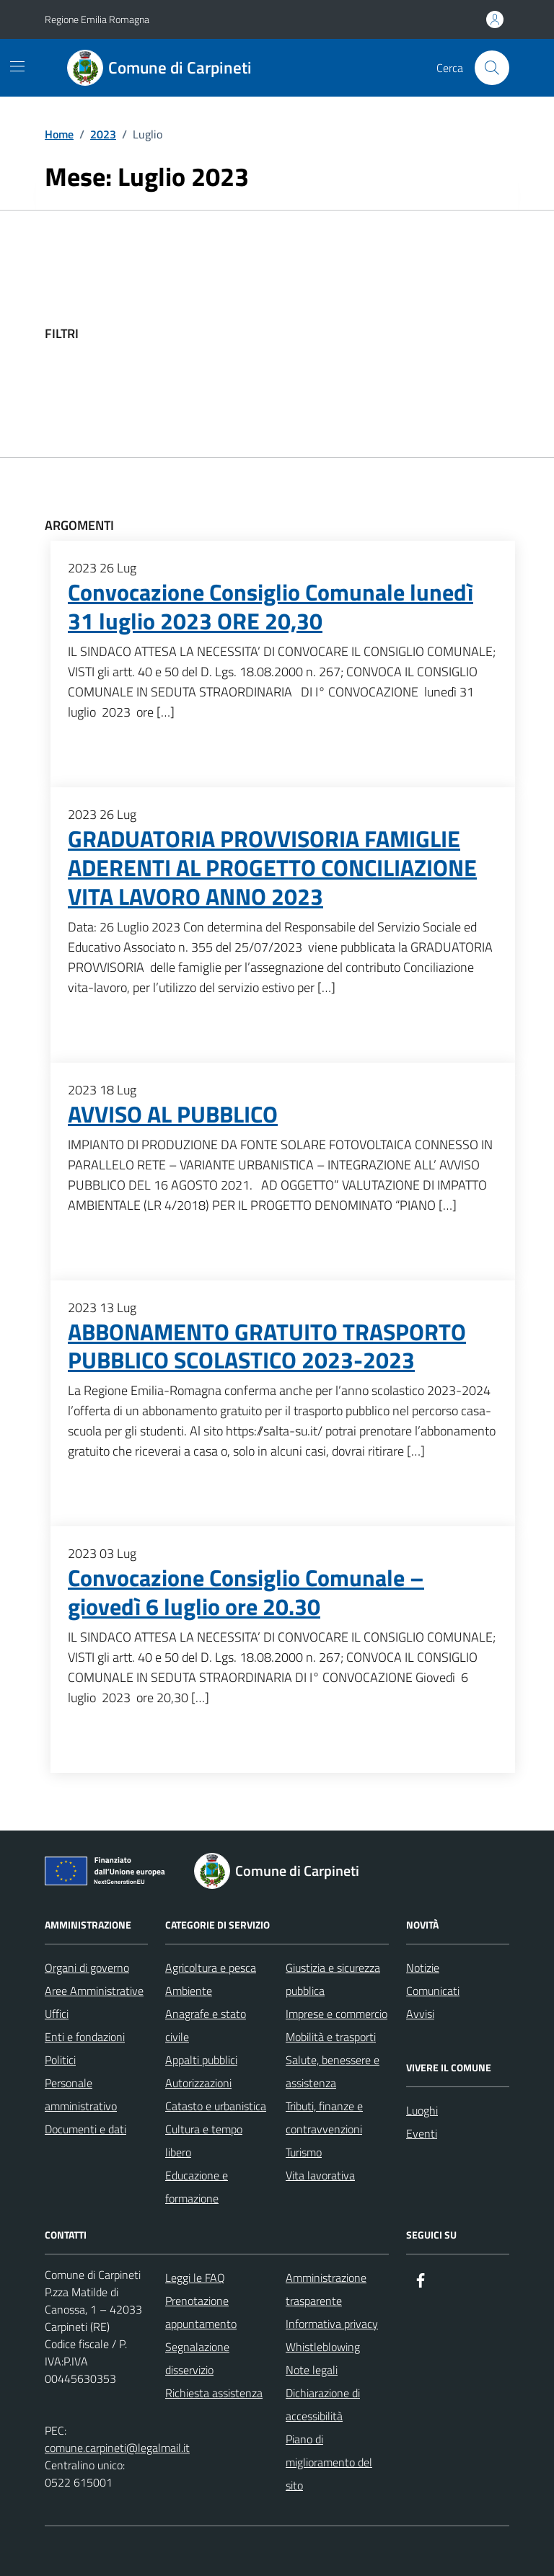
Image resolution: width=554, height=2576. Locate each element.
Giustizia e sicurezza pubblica (333, 1979)
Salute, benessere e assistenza (332, 2071)
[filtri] (401, 334)
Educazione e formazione (196, 2186)
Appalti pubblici (201, 2059)
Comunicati (433, 1990)
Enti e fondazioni (85, 2036)
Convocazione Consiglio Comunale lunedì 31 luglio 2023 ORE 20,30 (270, 607)
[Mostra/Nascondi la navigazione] (17, 66)
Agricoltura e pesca (210, 1967)
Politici (60, 2059)
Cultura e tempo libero (203, 2140)
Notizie (422, 1967)
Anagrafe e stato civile (205, 2025)
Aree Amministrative (94, 1990)
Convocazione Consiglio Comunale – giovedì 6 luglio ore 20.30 (246, 1592)
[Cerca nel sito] (492, 67)
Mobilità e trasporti (331, 2036)
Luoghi (422, 2110)
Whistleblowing (323, 2346)
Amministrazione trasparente (326, 2289)
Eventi (421, 2133)
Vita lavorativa (320, 2175)
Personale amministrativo (81, 2094)
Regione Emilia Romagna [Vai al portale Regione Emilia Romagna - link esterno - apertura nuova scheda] (97, 19)
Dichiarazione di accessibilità (323, 2404)
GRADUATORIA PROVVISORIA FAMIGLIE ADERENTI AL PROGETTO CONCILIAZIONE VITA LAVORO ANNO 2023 (272, 868)
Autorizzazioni (198, 2083)
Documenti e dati (85, 2129)
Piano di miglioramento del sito (329, 2462)
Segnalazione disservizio (197, 2358)
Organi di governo (87, 1967)
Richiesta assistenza (214, 2393)
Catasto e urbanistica (215, 2106)
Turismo (304, 2152)
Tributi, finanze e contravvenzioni (324, 2117)
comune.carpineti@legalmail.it (117, 2447)
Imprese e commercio (336, 2013)
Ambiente (188, 1990)
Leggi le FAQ (195, 2277)
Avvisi (420, 2013)
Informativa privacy (332, 2323)
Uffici (57, 2013)
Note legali (312, 2369)
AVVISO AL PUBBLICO (173, 1114)
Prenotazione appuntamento (201, 2312)
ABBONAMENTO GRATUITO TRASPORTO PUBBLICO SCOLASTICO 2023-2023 (267, 1347)
